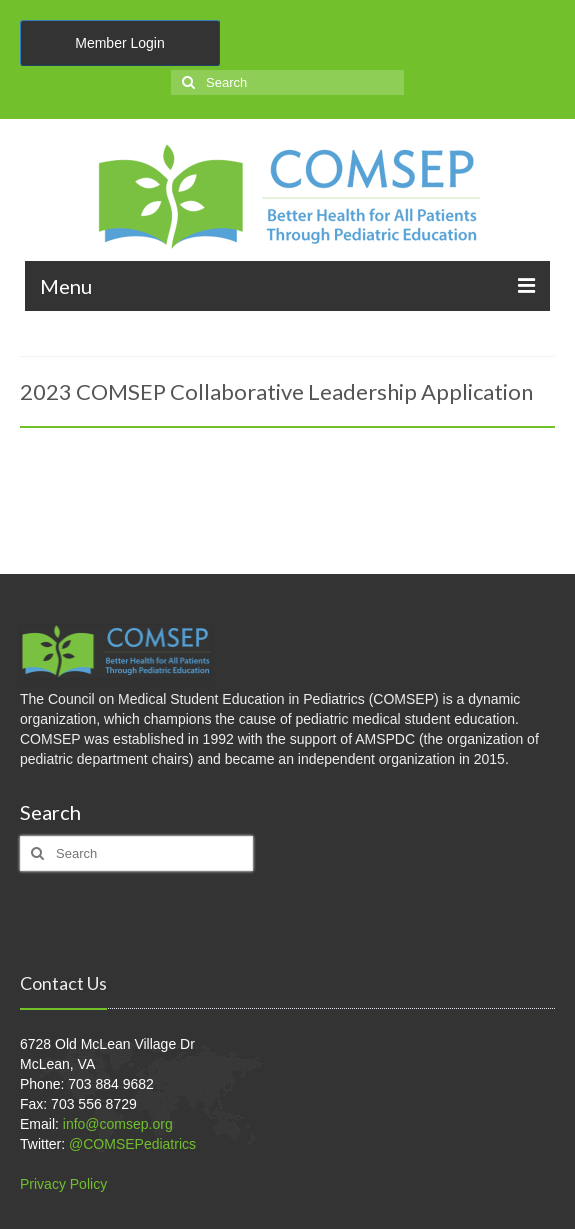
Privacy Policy (63, 1184)
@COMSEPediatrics (132, 1144)
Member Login (120, 43)
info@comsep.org (118, 1124)
